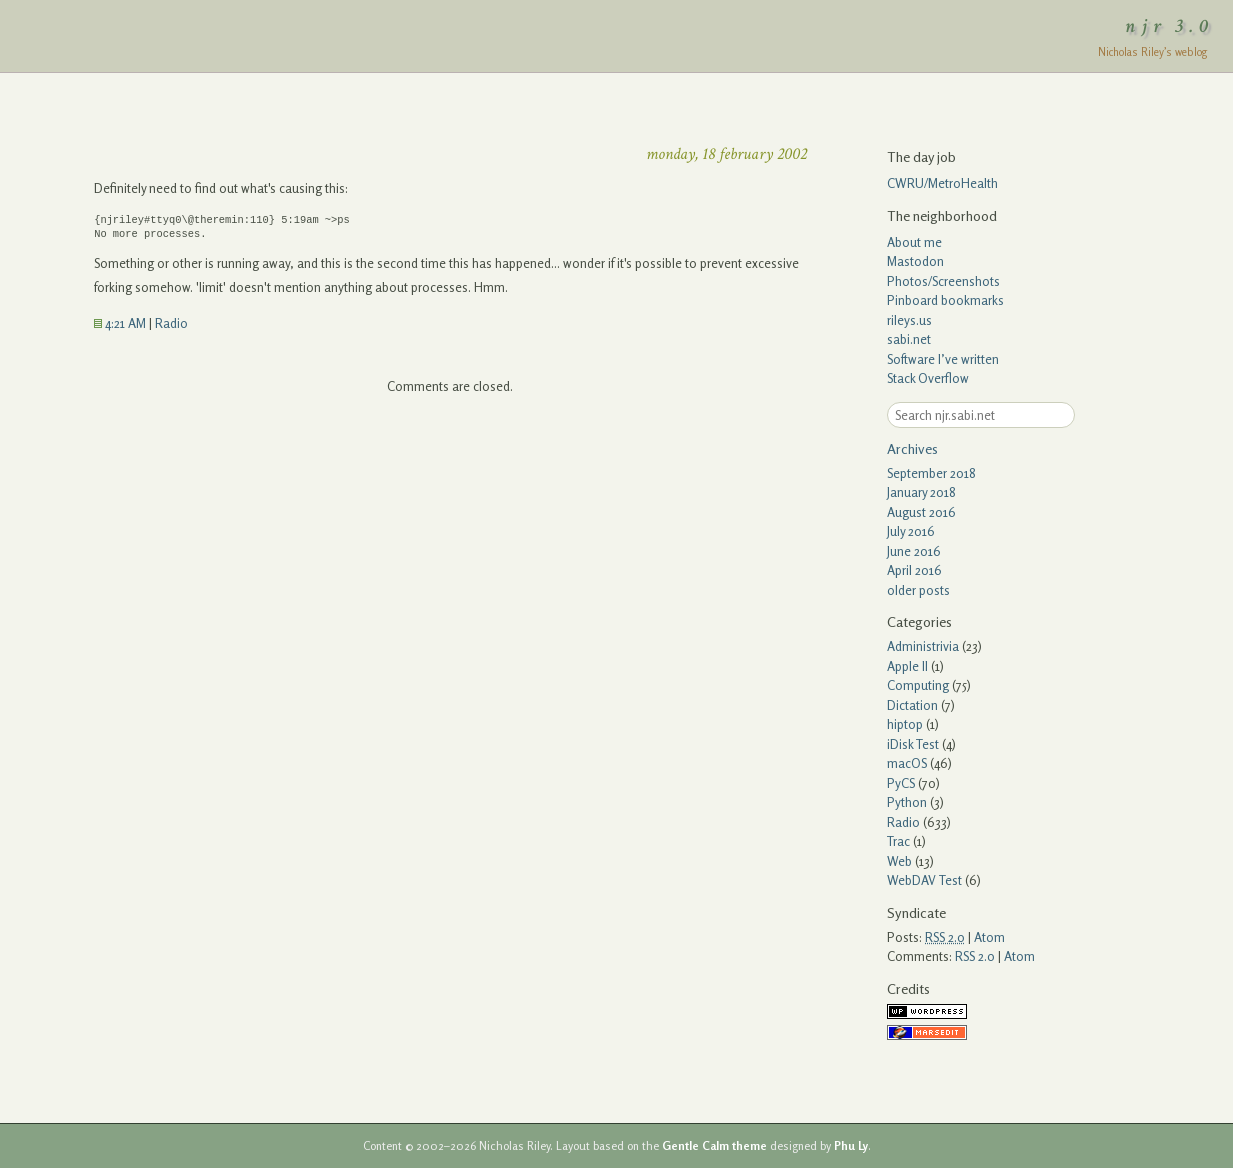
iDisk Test (913, 744)
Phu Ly (851, 1146)
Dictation (912, 705)
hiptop (905, 724)
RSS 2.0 (975, 956)
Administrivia (923, 646)
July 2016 (911, 531)
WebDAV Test (924, 880)
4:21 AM (120, 323)
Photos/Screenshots (943, 281)
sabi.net (909, 339)
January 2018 (921, 492)
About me (914, 242)
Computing (918, 685)
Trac (898, 841)
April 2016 (914, 570)
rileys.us (909, 320)
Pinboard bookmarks (945, 300)
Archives (912, 448)
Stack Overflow (928, 378)
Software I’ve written (943, 359)
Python (907, 802)
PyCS (901, 783)
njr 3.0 (1170, 26)
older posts (918, 590)
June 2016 (914, 551)
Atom (989, 937)
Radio (171, 323)
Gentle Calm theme (714, 1146)
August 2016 (921, 512)
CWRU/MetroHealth (942, 183)
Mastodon (915, 261)
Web (899, 861)
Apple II (907, 666)
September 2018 (931, 473)
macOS (907, 763)
